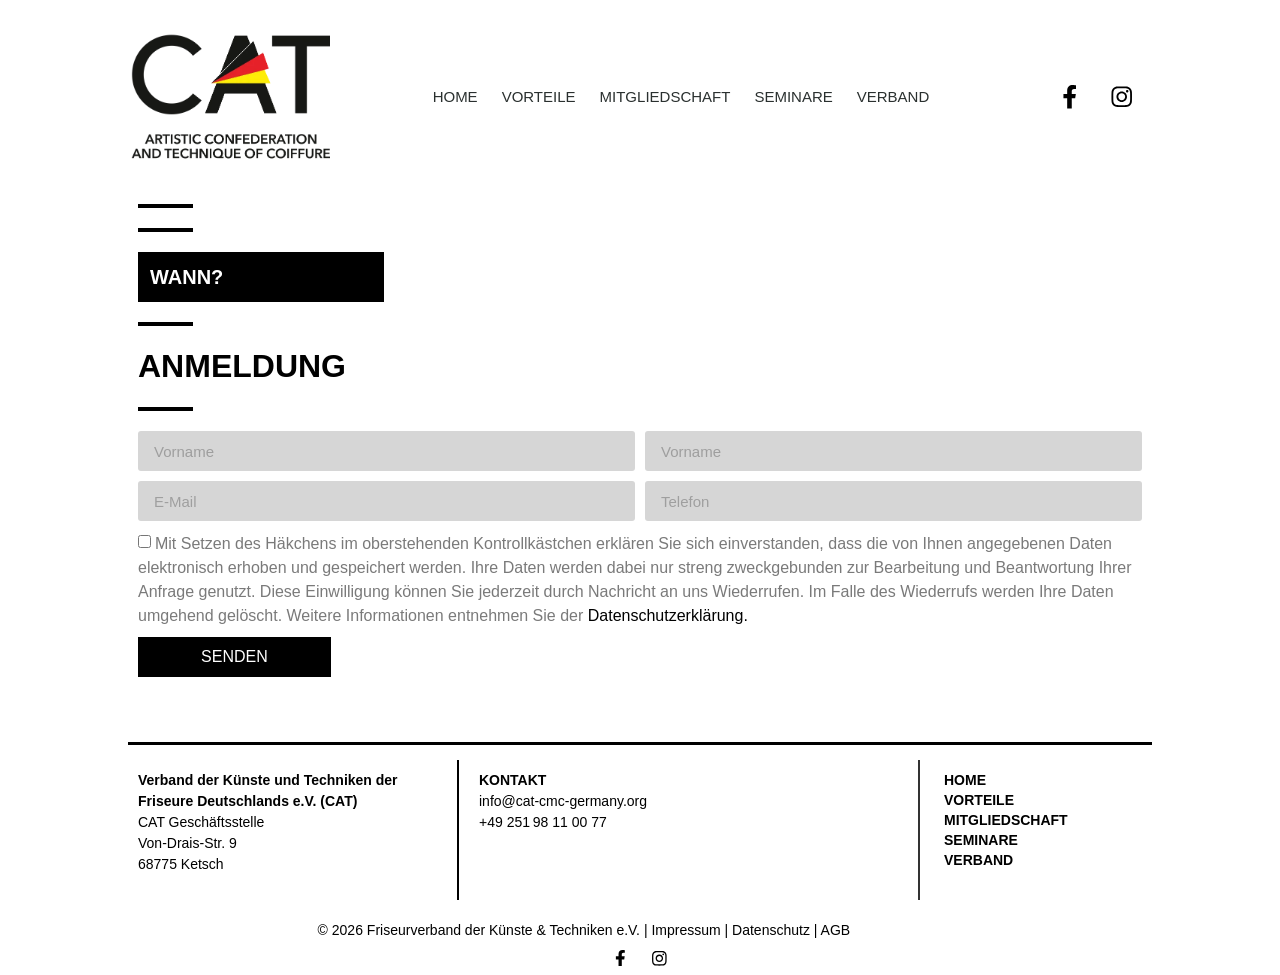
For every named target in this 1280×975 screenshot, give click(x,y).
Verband (893, 96)
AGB (836, 930)
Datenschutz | (776, 930)
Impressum (685, 930)
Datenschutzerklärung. (668, 615)
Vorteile (539, 96)
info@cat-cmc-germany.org (563, 801)
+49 (543, 822)
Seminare (793, 96)
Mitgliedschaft (665, 96)
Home (455, 96)
